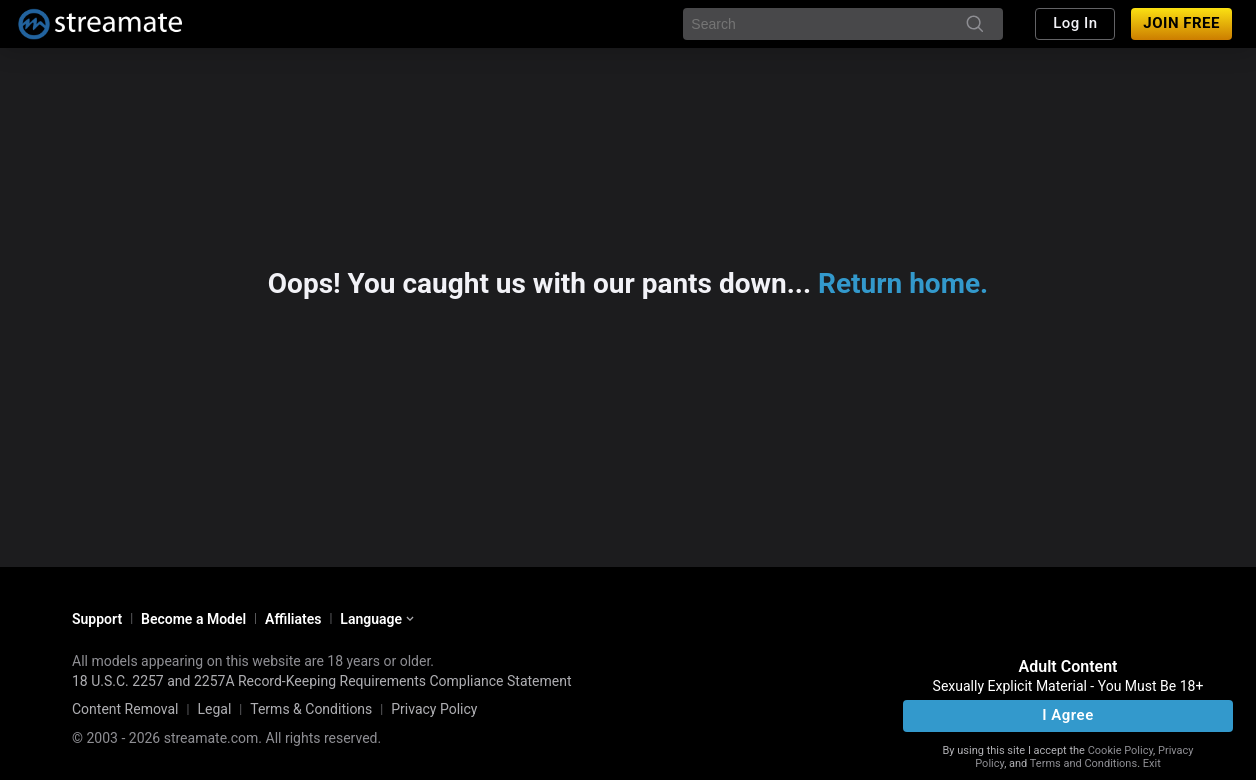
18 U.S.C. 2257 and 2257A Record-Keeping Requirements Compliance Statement (322, 681)
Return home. (903, 283)
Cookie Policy (1120, 750)
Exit (1152, 763)
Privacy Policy (434, 709)
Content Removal (125, 709)
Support (97, 619)
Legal (214, 709)
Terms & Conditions (311, 709)
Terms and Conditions (1083, 763)
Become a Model (193, 619)
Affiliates (293, 619)
